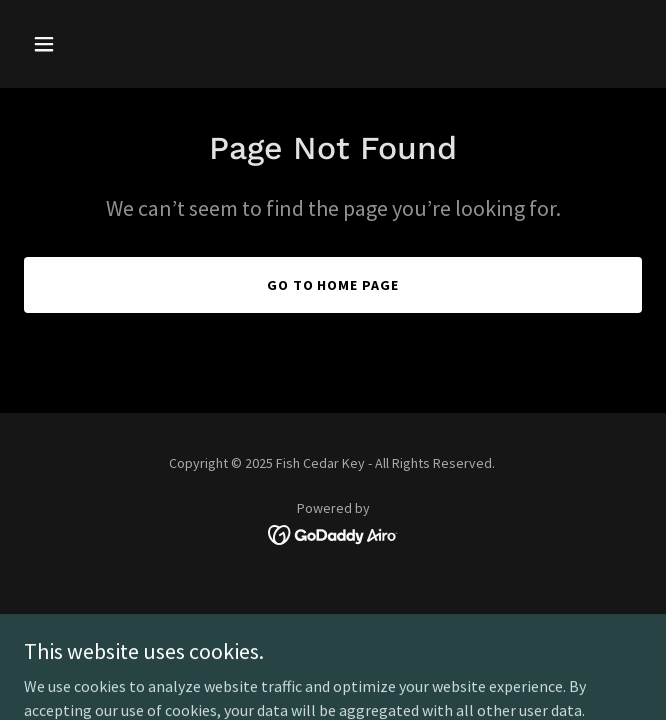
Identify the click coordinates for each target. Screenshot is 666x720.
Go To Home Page (333, 285)
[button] (70, 44)
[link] (333, 533)
